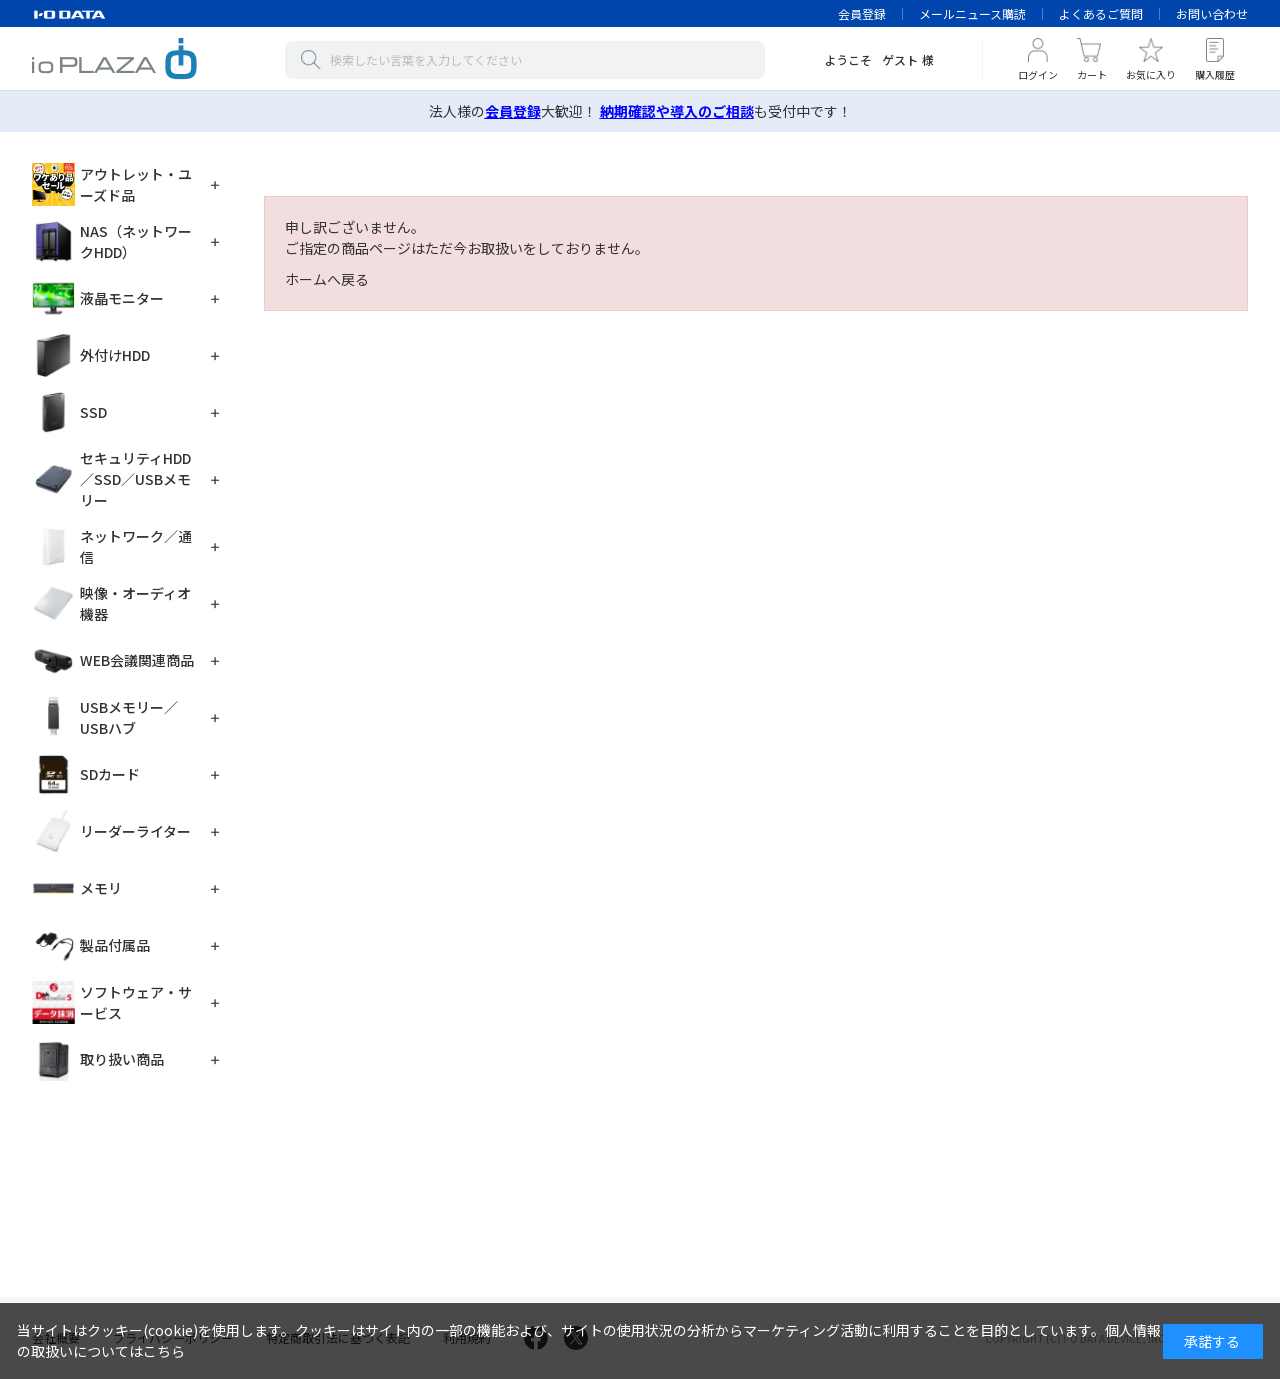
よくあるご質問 (1101, 13)
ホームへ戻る (327, 279)
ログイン (1038, 74)
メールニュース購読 (972, 13)
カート (1092, 74)
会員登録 (862, 13)
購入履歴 (1215, 74)
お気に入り (1151, 74)
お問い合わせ (1212, 13)
